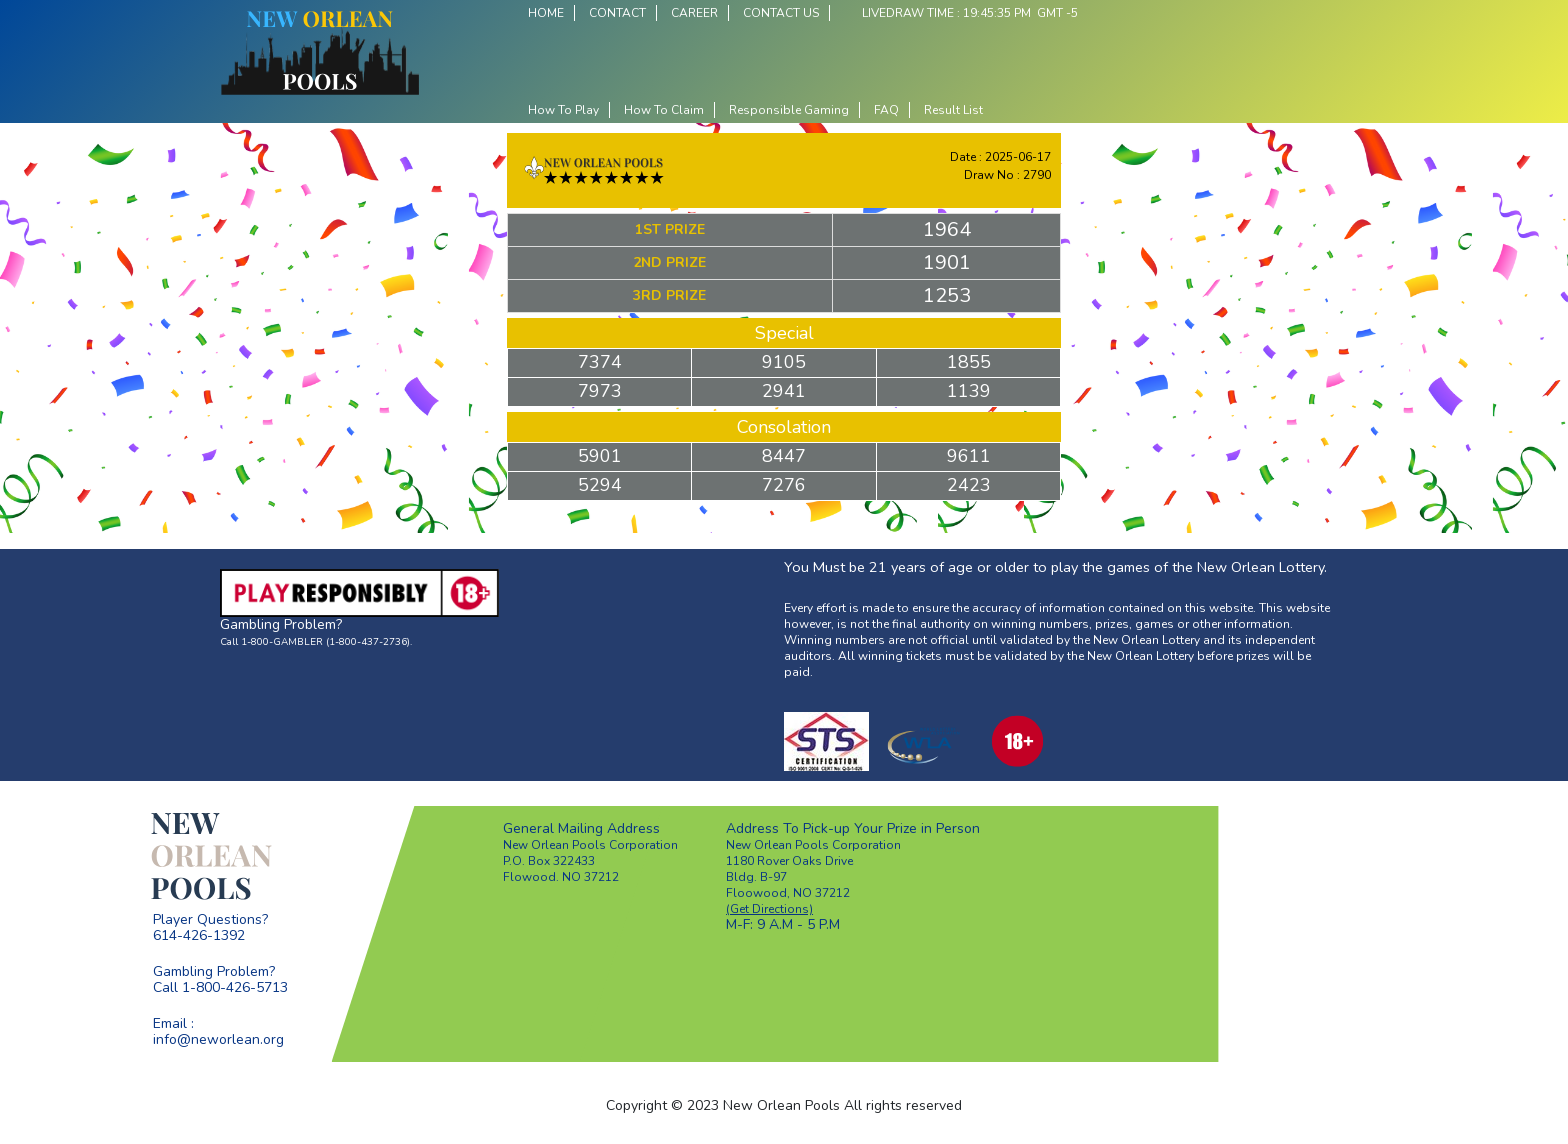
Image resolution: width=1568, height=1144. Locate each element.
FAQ (886, 110)
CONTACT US (781, 13)
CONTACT (617, 13)
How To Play (563, 110)
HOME (546, 13)
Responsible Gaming (789, 110)
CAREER (694, 13)
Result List (953, 110)
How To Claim (664, 110)
